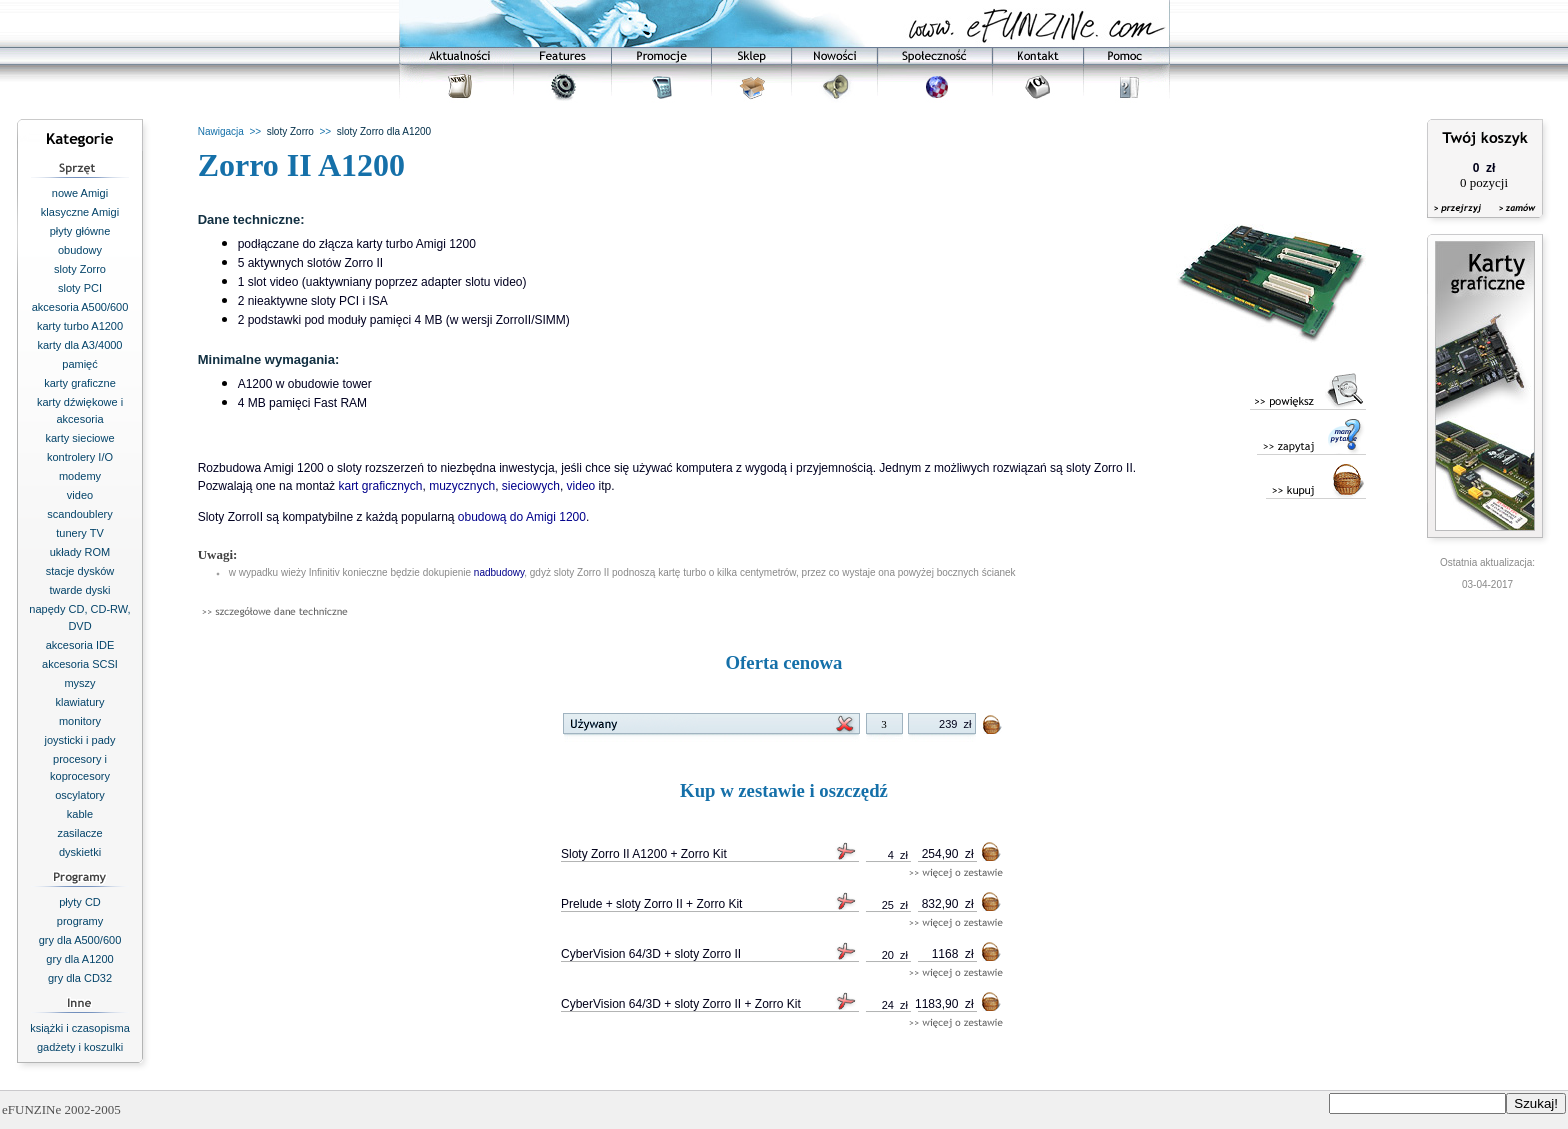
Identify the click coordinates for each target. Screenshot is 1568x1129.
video (80, 495)
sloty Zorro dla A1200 (384, 131)
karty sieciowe (79, 438)
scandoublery (79, 514)
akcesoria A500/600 (80, 307)
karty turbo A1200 (80, 326)
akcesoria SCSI (80, 664)
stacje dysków (80, 571)
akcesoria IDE (80, 645)
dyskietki (80, 852)
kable (80, 814)
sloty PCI (80, 288)
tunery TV (80, 533)
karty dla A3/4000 (79, 345)
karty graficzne (80, 383)
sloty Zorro (80, 269)
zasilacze (79, 833)
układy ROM (80, 552)
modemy (80, 476)
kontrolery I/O (80, 457)
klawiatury (80, 702)
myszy (79, 683)
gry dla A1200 (79, 959)
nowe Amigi (80, 193)
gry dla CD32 (80, 978)
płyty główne (80, 231)
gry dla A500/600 (80, 940)
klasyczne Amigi (80, 212)
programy (80, 921)
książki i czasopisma (80, 1028)
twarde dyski (79, 590)
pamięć (79, 364)
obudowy (80, 250)
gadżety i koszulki (80, 1047)
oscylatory (80, 795)
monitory (80, 721)
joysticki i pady (80, 740)
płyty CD (80, 902)
